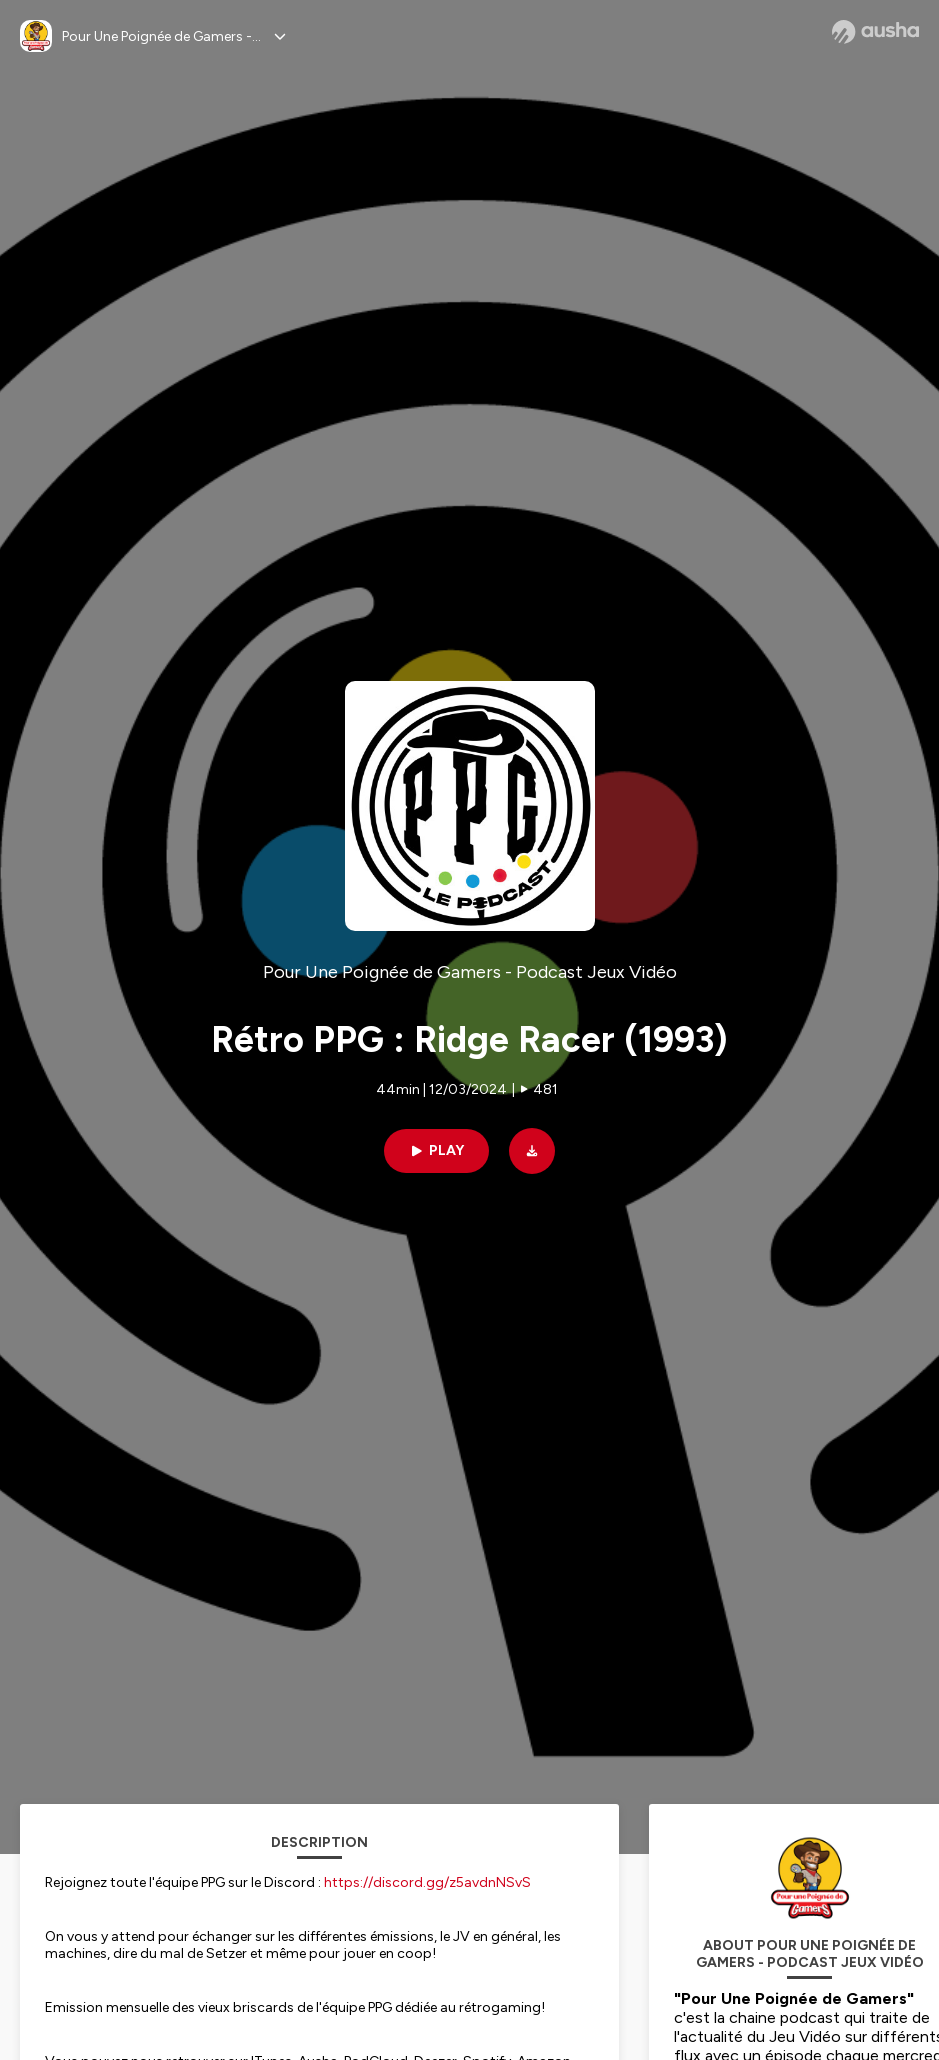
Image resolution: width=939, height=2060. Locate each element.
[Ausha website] (875, 32)
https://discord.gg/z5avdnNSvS (427, 1882)
